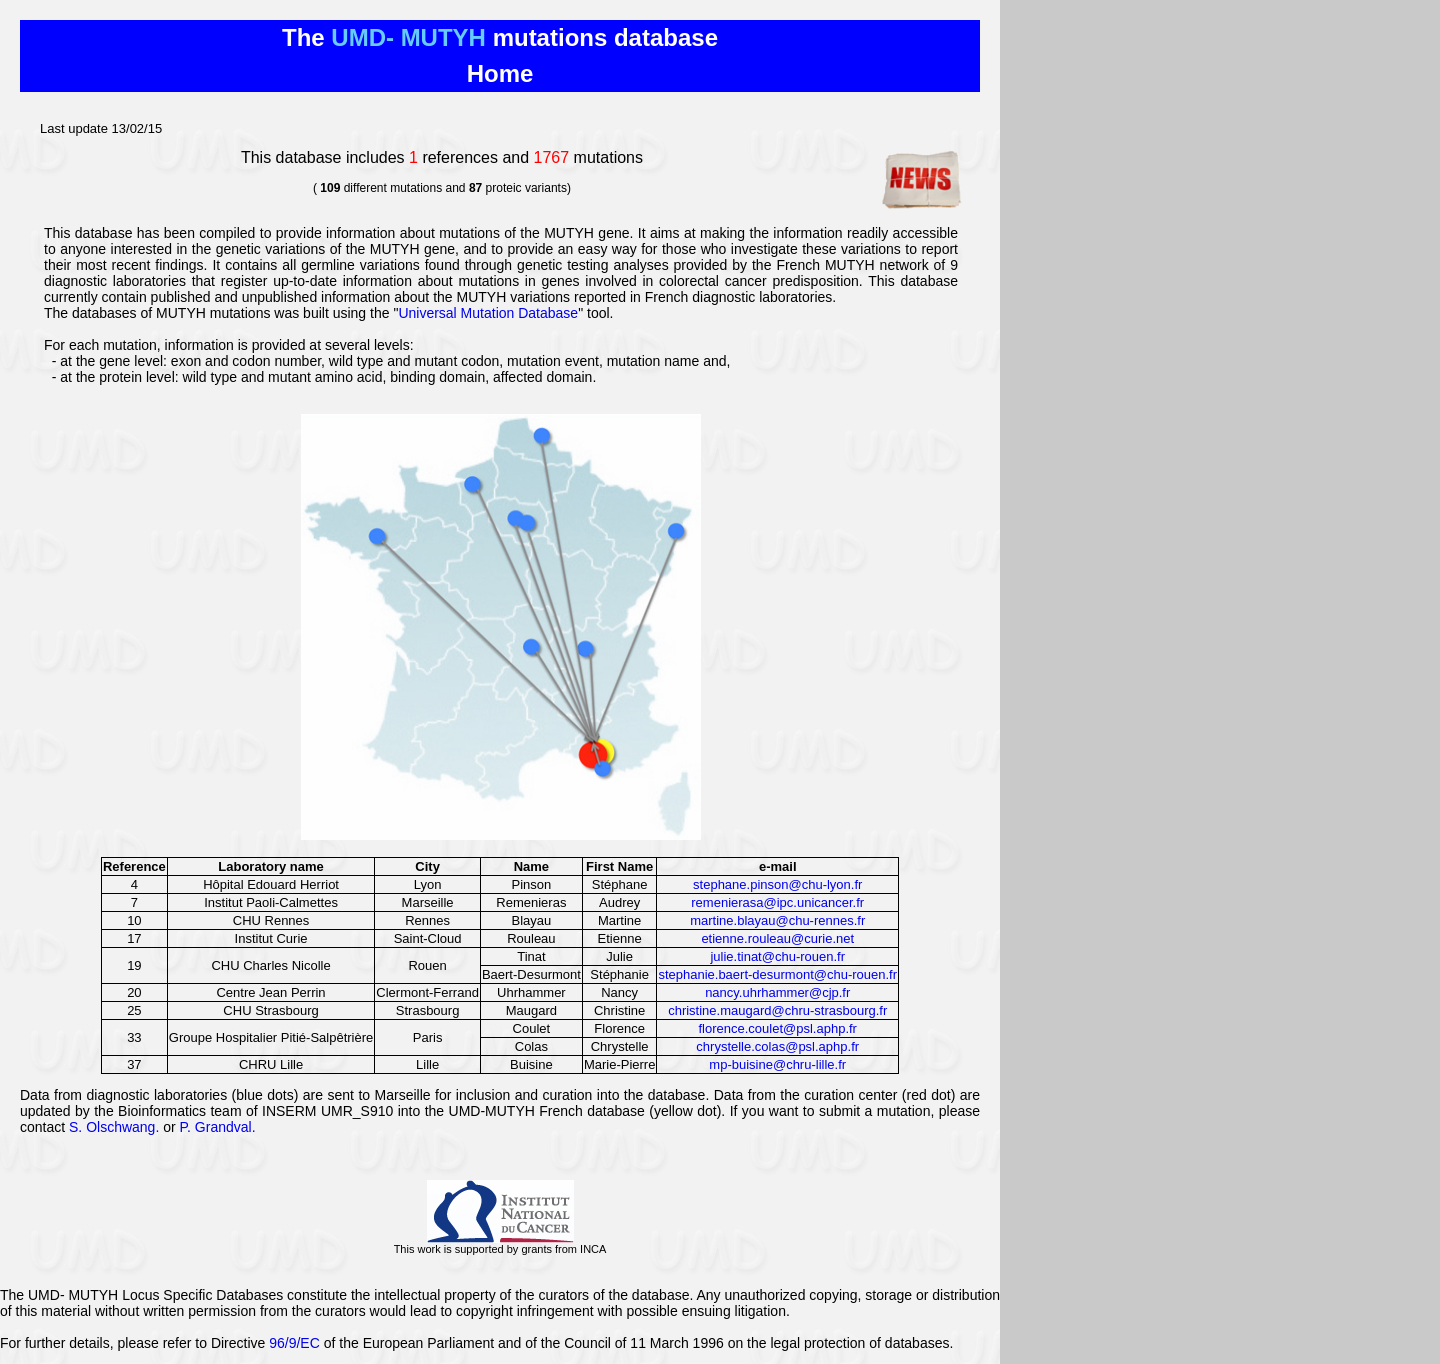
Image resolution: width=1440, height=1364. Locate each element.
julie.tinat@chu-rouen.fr (777, 956)
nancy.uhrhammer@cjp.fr (777, 992)
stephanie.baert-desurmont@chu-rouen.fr (777, 974)
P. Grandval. (218, 1127)
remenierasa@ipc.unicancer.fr (777, 902)
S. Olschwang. (114, 1127)
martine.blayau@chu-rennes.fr (777, 920)
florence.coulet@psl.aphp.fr (778, 1028)
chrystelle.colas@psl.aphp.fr (777, 1046)
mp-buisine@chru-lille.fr (777, 1064)
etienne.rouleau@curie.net (777, 938)
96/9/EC (294, 1343)
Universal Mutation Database (488, 313)
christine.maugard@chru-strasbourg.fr (777, 1010)
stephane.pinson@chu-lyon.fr (777, 884)
